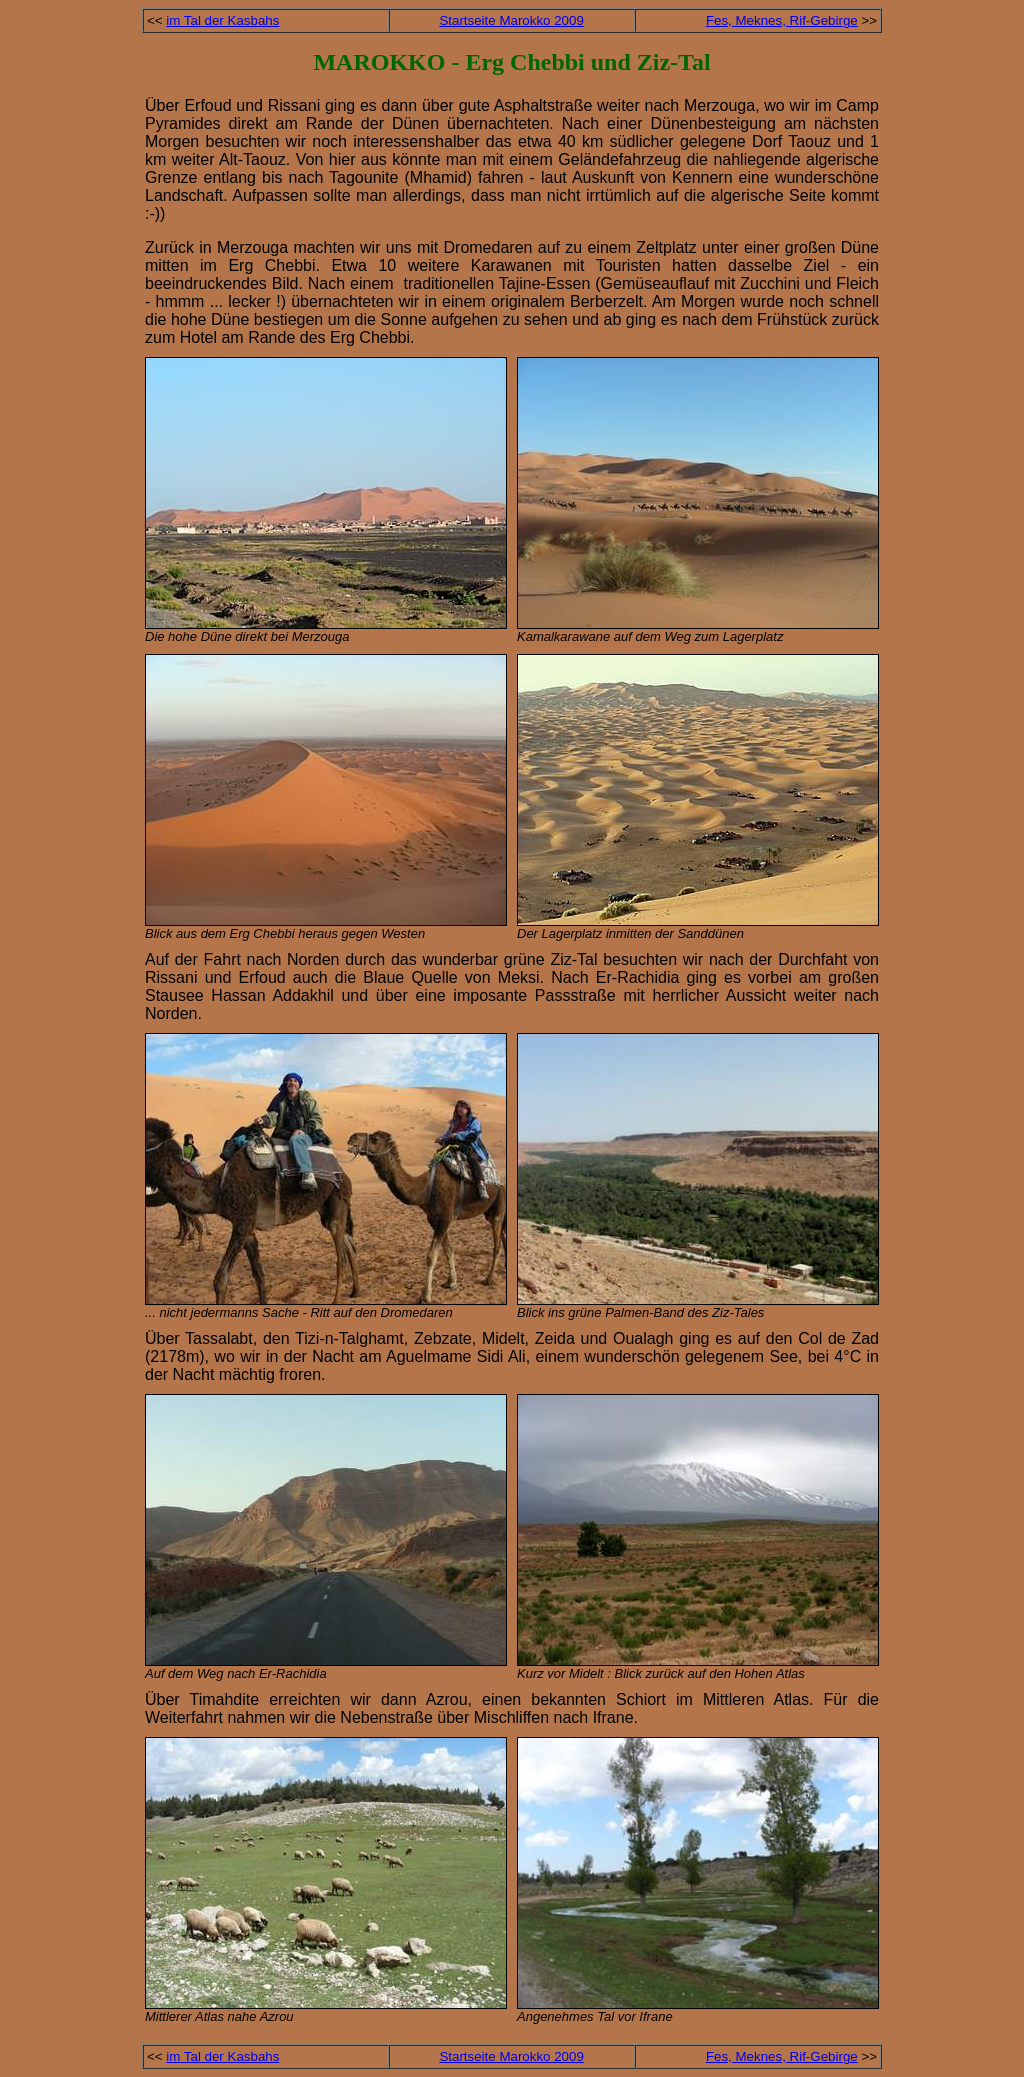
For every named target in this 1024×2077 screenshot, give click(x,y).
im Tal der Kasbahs (222, 20)
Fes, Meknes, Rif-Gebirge (782, 20)
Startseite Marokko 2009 (511, 20)
